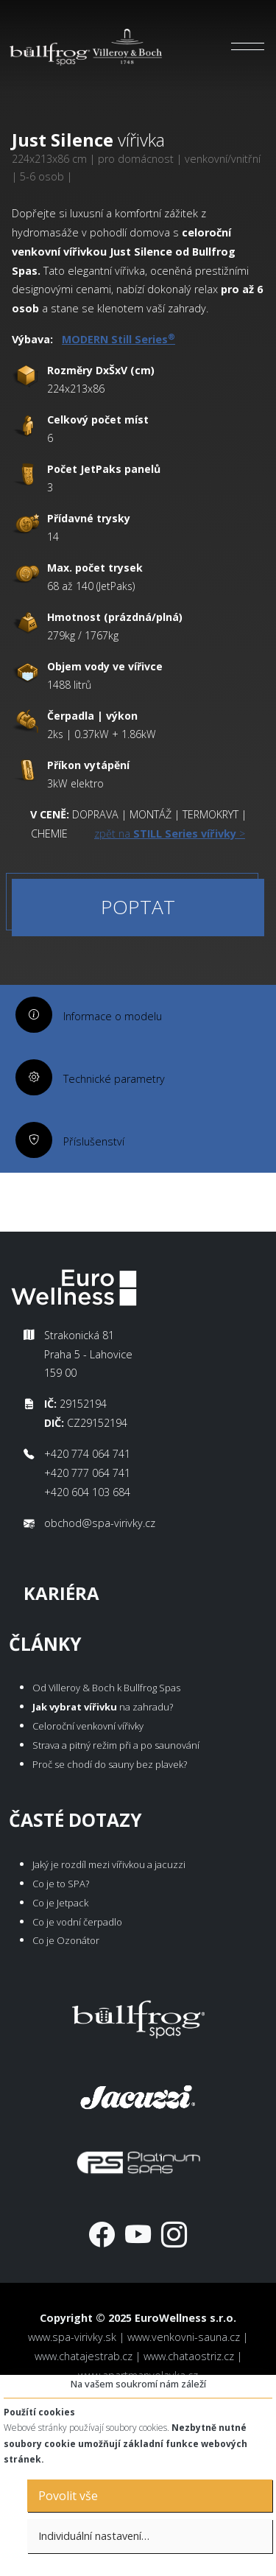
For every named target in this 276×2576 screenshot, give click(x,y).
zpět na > (169, 833)
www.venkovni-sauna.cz (183, 2337)
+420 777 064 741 (87, 1473)
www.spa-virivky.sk (72, 2337)
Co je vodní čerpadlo (77, 1922)
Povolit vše (68, 2496)
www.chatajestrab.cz (83, 2356)
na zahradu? (102, 1706)
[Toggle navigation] (247, 46)
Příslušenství (93, 1141)
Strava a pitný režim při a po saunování (115, 1745)
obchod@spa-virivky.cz (99, 1523)
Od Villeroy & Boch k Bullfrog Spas (106, 1687)
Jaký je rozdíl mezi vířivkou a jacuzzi (108, 1864)
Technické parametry (114, 1079)
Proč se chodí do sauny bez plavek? (109, 1764)
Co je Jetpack (60, 1902)
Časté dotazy (75, 1820)
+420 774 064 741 (87, 1454)
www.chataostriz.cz (189, 2356)
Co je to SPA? (60, 1883)
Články (45, 1644)
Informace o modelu (112, 1016)
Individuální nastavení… (93, 2536)
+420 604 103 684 (87, 1492)
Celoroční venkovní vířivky (88, 1726)
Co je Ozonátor (65, 1940)
